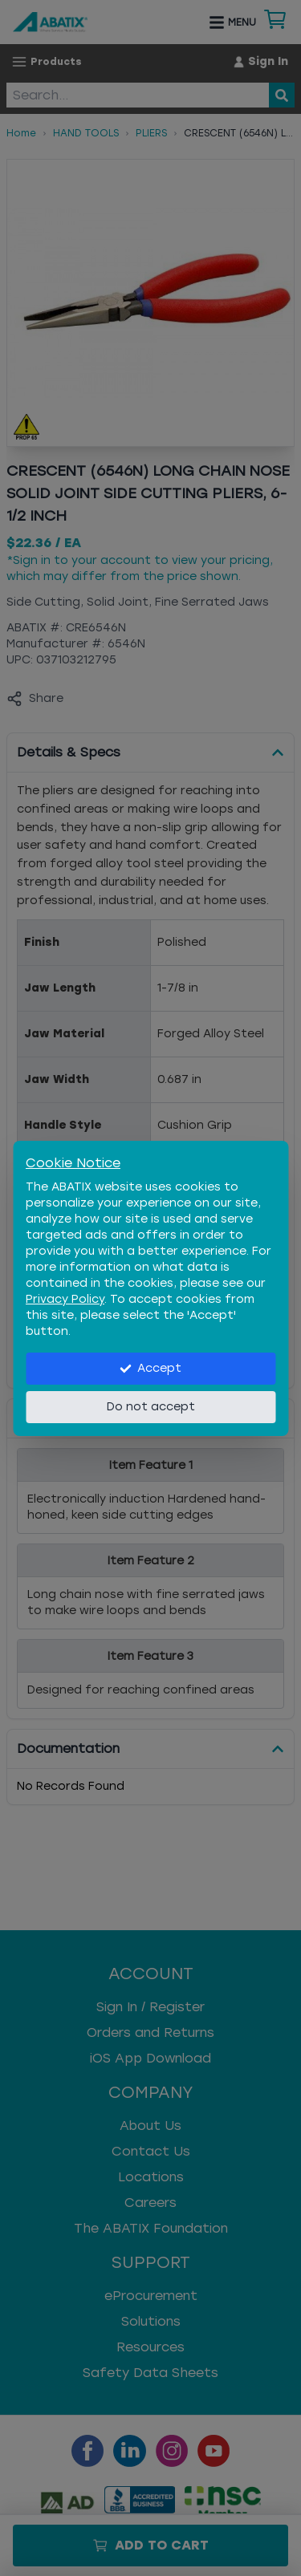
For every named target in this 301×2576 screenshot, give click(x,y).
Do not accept (151, 1407)
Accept (150, 1368)
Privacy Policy (65, 1299)
